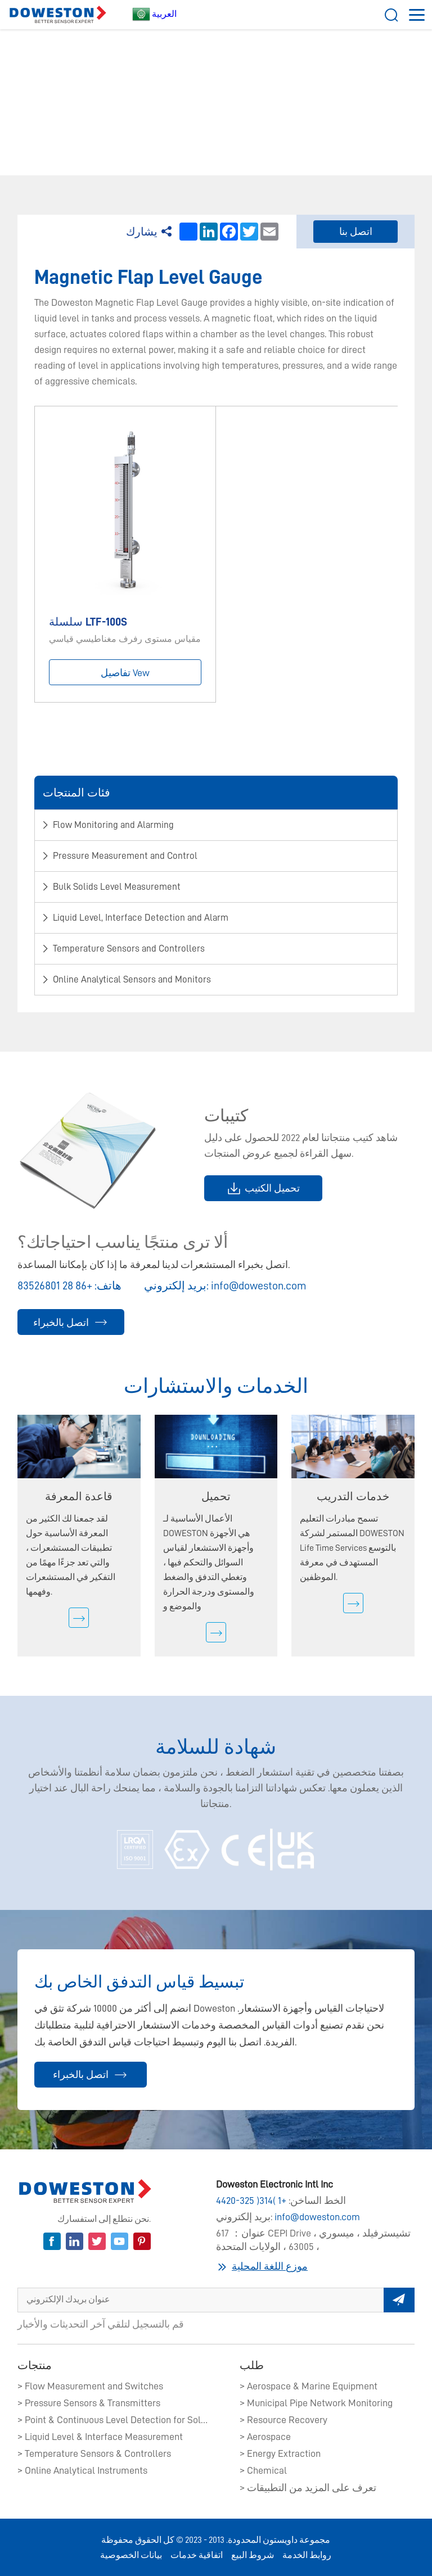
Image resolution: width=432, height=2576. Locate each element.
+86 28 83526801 (54, 1285)
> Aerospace (265, 2437)
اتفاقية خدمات (196, 2555)
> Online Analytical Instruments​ (82, 2470)
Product (85, 90)
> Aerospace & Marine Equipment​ (308, 2386)
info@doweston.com (259, 1285)
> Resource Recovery (283, 2420)
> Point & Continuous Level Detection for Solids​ (112, 2420)
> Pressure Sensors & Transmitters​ (88, 2403)
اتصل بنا (355, 232)
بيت (54, 90)
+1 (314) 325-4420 (251, 2200)
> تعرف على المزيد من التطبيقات (308, 2488)
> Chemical (263, 2470)
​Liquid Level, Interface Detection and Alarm (191, 90)
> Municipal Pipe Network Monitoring (316, 2403)
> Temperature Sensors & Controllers (94, 2453)
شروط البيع (252, 2555)
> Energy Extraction (280, 2453)
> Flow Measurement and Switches (90, 2386)
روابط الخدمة (306, 2555)
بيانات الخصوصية (131, 2555)
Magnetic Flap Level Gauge (334, 90)
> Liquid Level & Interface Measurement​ (100, 2437)
